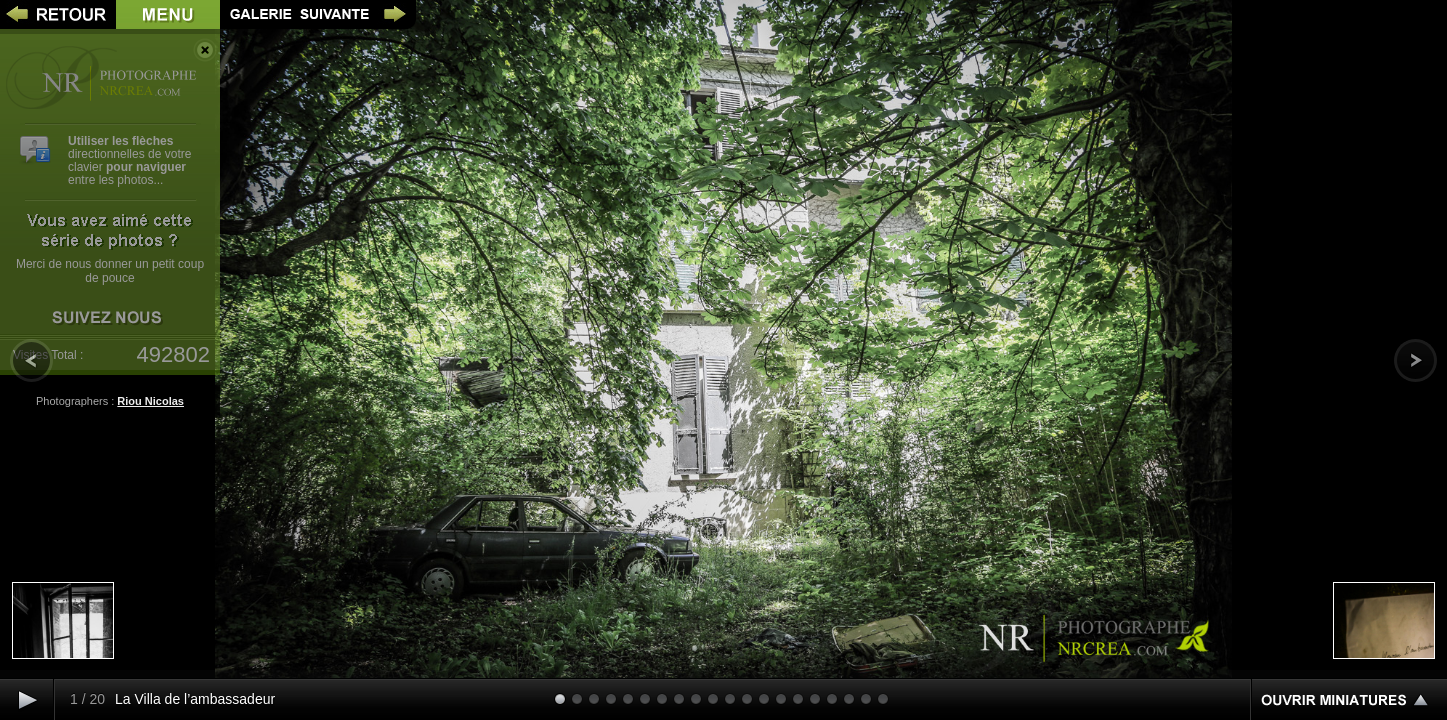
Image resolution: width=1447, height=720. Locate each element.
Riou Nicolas (150, 401)
